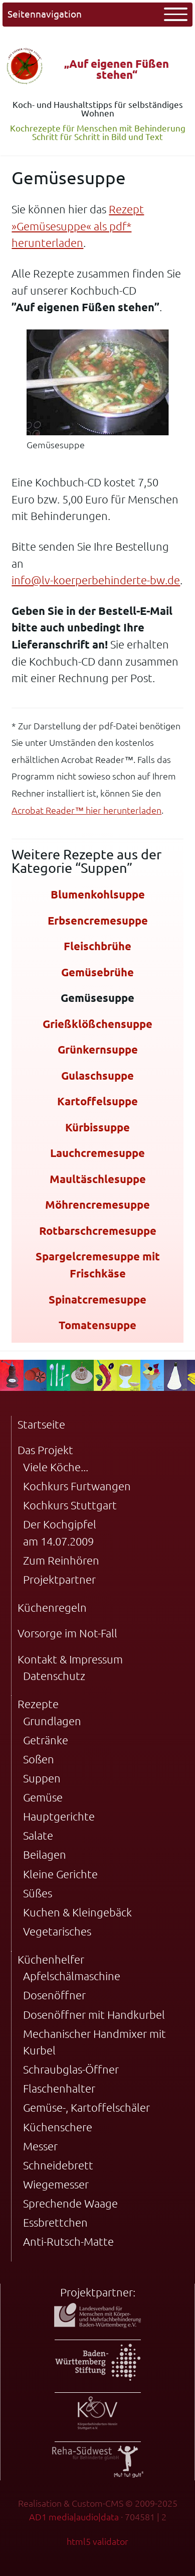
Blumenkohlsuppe (98, 894)
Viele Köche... (55, 1467)
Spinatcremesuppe (97, 1299)
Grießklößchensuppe (97, 1023)
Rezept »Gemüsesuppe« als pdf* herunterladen (78, 226)
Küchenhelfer (51, 1959)
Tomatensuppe (97, 1325)
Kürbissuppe (97, 1127)
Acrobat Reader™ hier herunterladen (86, 810)
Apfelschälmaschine (71, 1976)
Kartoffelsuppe (97, 1101)
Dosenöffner (54, 1995)
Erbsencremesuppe (98, 920)
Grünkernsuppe (98, 1049)
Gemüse (43, 1797)
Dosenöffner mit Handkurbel (94, 2014)
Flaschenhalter (59, 2088)
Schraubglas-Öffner (71, 2069)
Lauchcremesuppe (97, 1152)
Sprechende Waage (70, 2203)
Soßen (38, 1759)
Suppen (42, 1778)
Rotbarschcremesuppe (97, 1230)
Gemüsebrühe (97, 972)
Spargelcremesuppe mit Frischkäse (98, 1264)
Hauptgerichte (59, 1816)
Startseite (41, 1424)
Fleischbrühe (97, 946)
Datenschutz (54, 1675)
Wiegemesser (56, 2184)
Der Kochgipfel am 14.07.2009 (59, 1533)
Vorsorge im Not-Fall (67, 1633)
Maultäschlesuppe (98, 1179)
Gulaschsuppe (97, 1075)
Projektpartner (59, 1579)
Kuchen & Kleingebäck (77, 1912)
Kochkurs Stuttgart (70, 1505)
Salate (38, 1835)
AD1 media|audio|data (74, 2517)
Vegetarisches (57, 1931)
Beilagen (44, 1854)
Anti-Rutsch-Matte (68, 2241)
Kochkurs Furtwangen (77, 1486)
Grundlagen (52, 1721)
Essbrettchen (55, 2222)
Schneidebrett (58, 2165)
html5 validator (97, 2541)
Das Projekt (45, 1450)
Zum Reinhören (61, 1560)
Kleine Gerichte (60, 1874)
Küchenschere (57, 2127)
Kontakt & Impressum (70, 1659)
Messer (40, 2146)
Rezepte (38, 1704)
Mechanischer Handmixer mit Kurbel (94, 2042)
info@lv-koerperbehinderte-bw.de (96, 580)
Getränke (45, 1740)
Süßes (37, 1893)
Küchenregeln (52, 1607)
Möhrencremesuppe (97, 1204)
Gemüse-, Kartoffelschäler (86, 2107)
